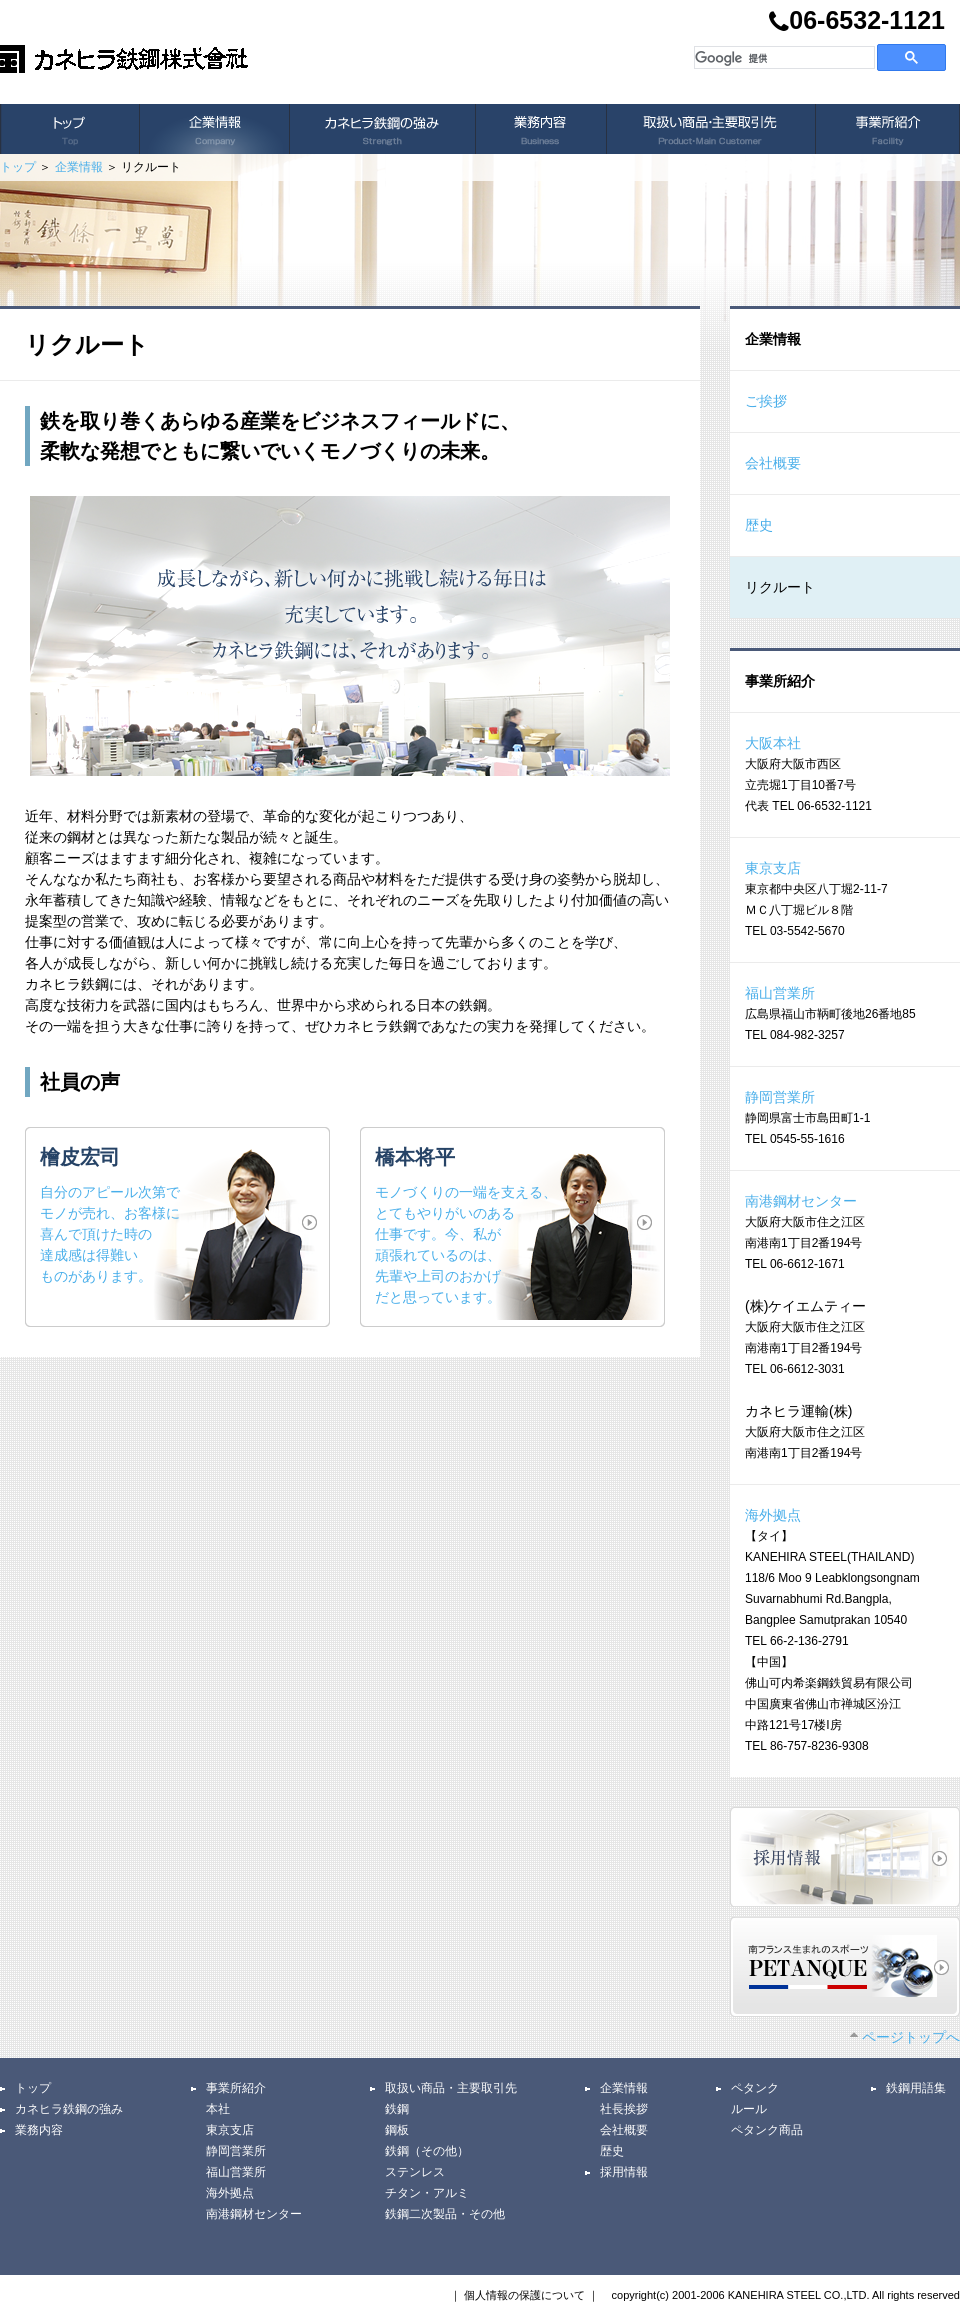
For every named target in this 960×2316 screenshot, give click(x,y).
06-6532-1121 (857, 22)
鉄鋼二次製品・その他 (445, 2214)
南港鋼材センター (801, 1201)
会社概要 (773, 463)
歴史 (759, 525)
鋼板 (397, 2130)
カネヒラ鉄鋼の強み (69, 2109)
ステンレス (415, 2172)
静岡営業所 (780, 1097)
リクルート (780, 587)
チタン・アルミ (427, 2193)
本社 (218, 2109)
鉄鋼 (397, 2109)
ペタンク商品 (767, 2130)
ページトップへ (905, 2037)
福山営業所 (780, 993)
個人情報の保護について (524, 2295)
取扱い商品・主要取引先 (451, 2088)
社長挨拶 (624, 2109)
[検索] (782, 58)
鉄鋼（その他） (427, 2151)
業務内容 (39, 2130)
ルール (749, 2109)
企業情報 (79, 167)
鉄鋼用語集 (916, 2088)
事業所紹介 (236, 2088)
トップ (18, 167)
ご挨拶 (766, 401)
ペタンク (755, 2088)
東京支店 (773, 868)
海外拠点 (773, 1515)
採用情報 (624, 2172)
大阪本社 (773, 743)
